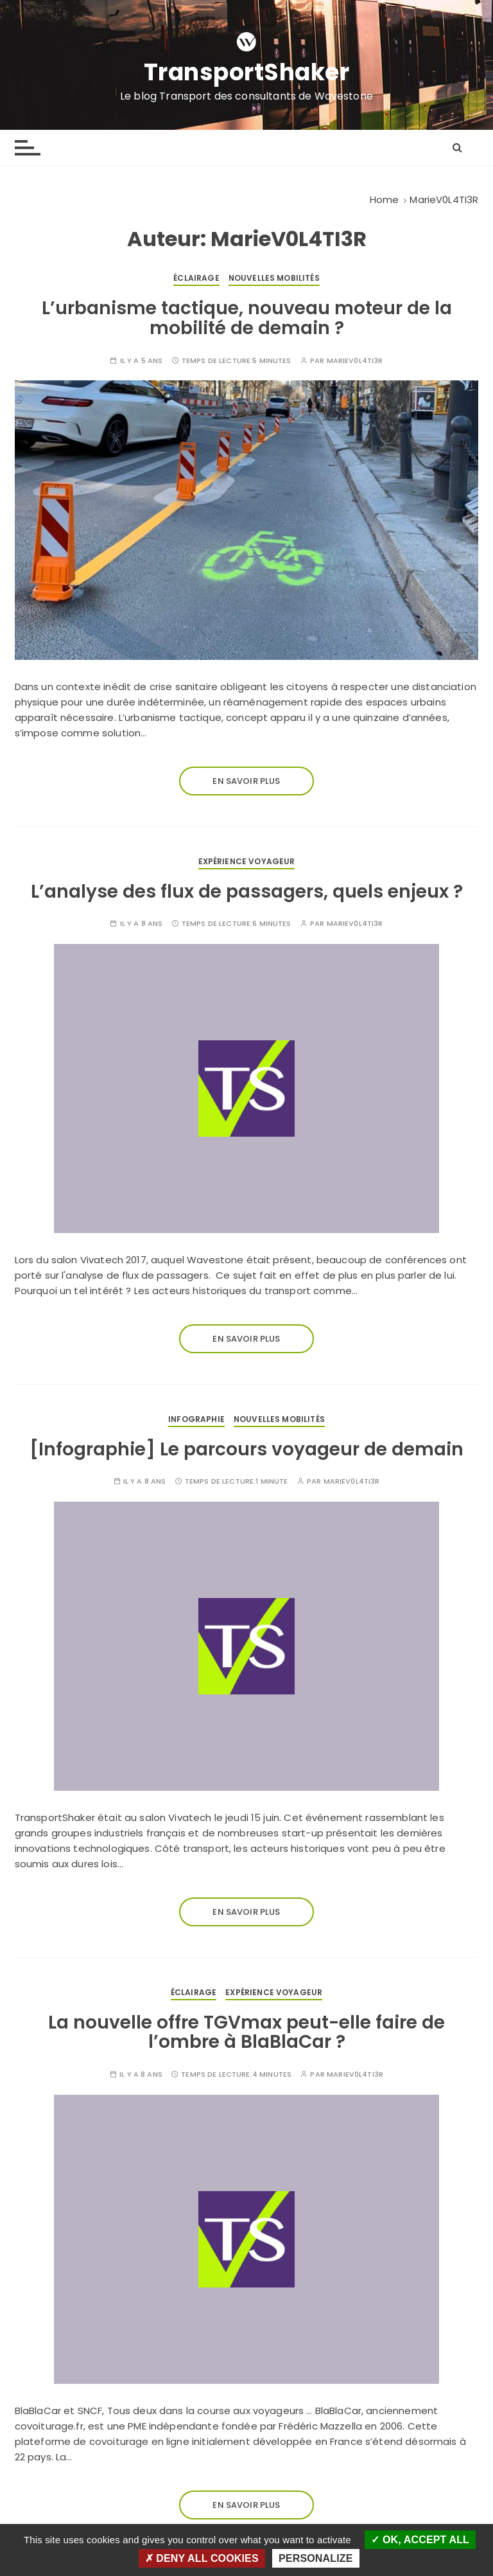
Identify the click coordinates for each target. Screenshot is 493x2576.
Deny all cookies (202, 2558)
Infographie (196, 1419)
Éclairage (196, 277)
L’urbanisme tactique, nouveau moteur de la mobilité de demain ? (247, 318)
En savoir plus (246, 781)
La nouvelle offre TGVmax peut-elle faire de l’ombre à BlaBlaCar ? (246, 2032)
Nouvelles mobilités (274, 277)
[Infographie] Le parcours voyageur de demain (246, 1449)
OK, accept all (420, 2539)
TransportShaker (247, 73)
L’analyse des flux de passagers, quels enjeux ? (247, 891)
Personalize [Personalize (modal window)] (315, 2558)
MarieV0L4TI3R (355, 360)
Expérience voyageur (246, 861)
